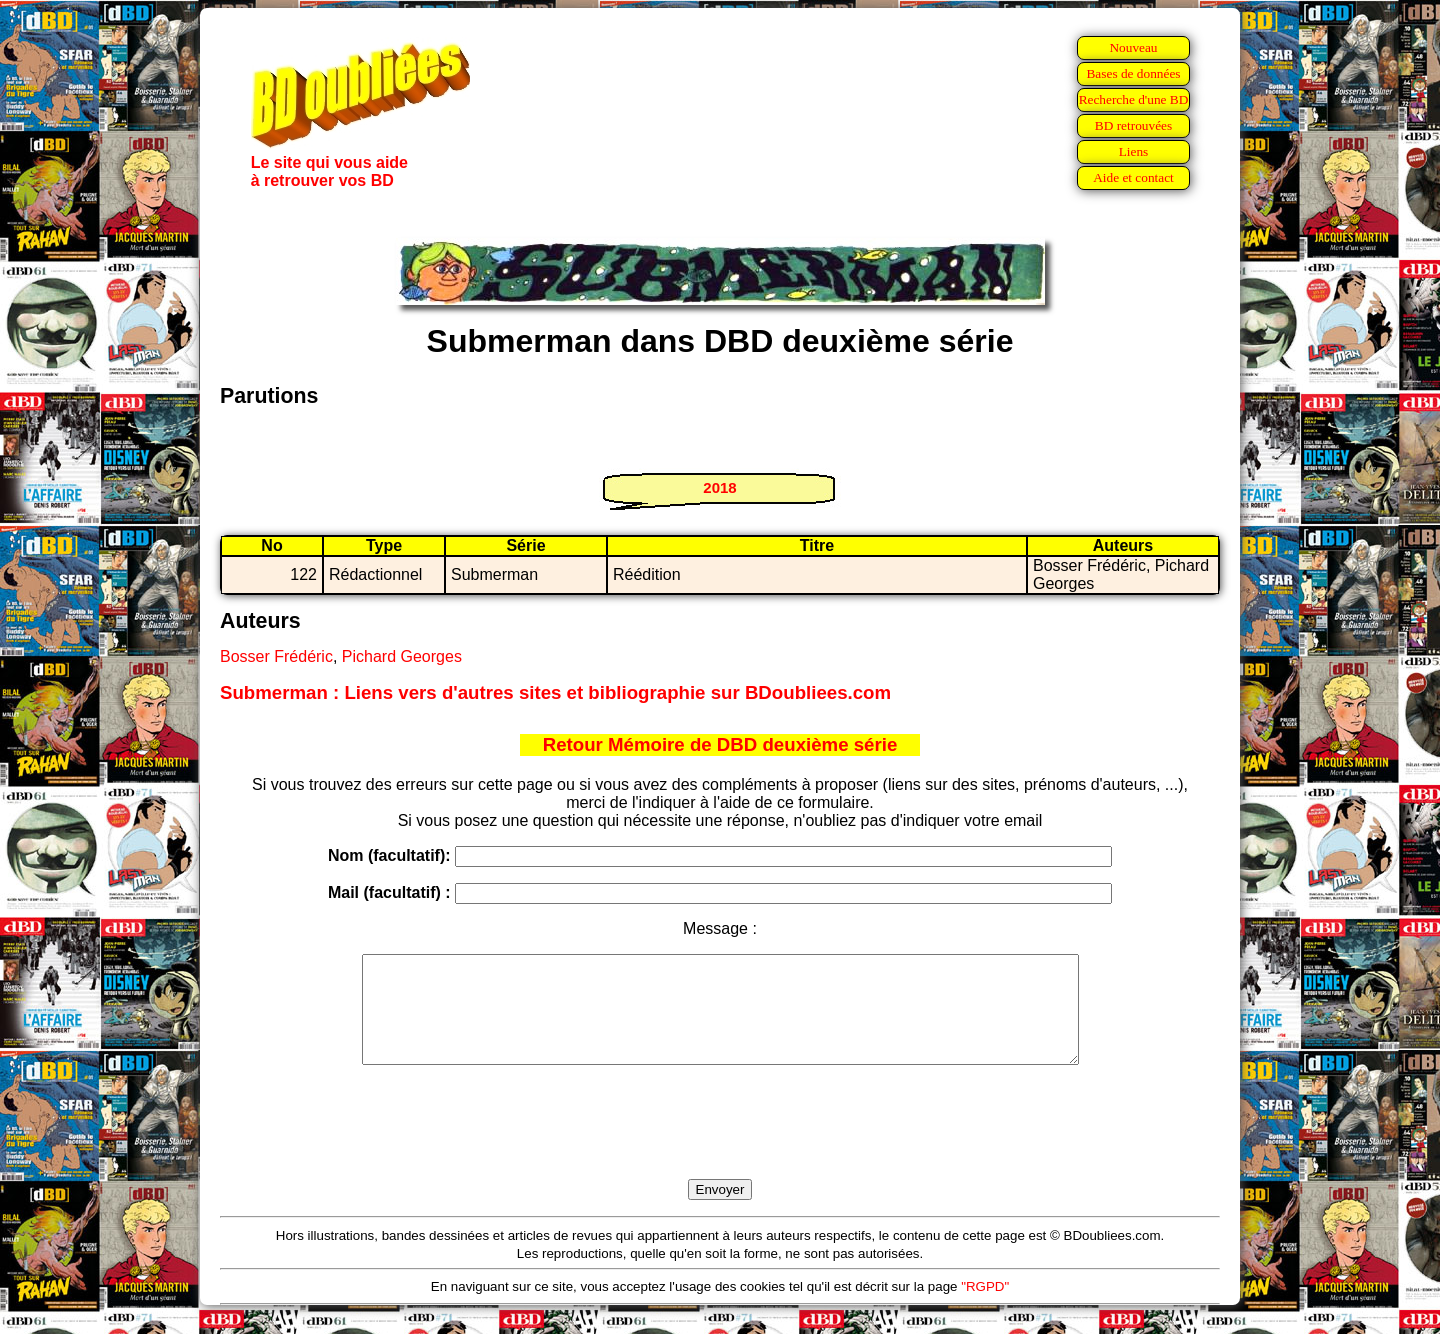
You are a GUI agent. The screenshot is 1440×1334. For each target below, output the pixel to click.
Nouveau (1133, 47)
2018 (719, 487)
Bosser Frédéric (276, 656)
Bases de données (1133, 73)
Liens (1134, 151)
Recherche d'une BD (1134, 99)
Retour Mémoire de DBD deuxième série (720, 744)
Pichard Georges (402, 656)
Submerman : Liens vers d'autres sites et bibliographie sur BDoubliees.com (555, 692)
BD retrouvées (1133, 125)
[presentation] (720, 1145)
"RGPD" (985, 1307)
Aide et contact (1133, 177)
